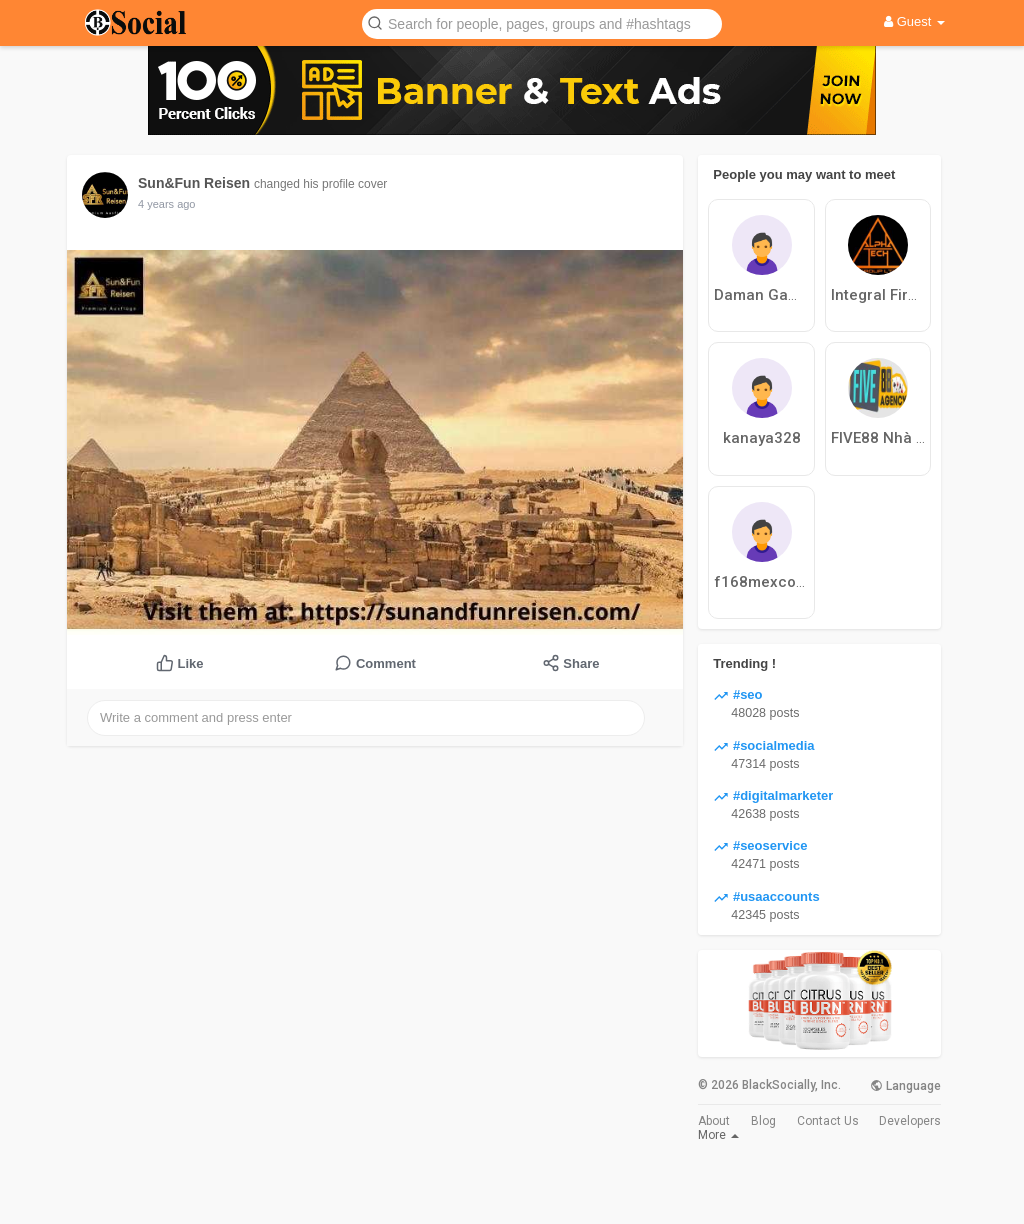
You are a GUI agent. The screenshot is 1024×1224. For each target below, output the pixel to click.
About (714, 1121)
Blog (763, 1121)
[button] (542, 22)
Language (905, 1086)
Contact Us (828, 1121)
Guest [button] (914, 21)
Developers (910, 1121)
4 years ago (166, 204)
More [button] (718, 1135)
